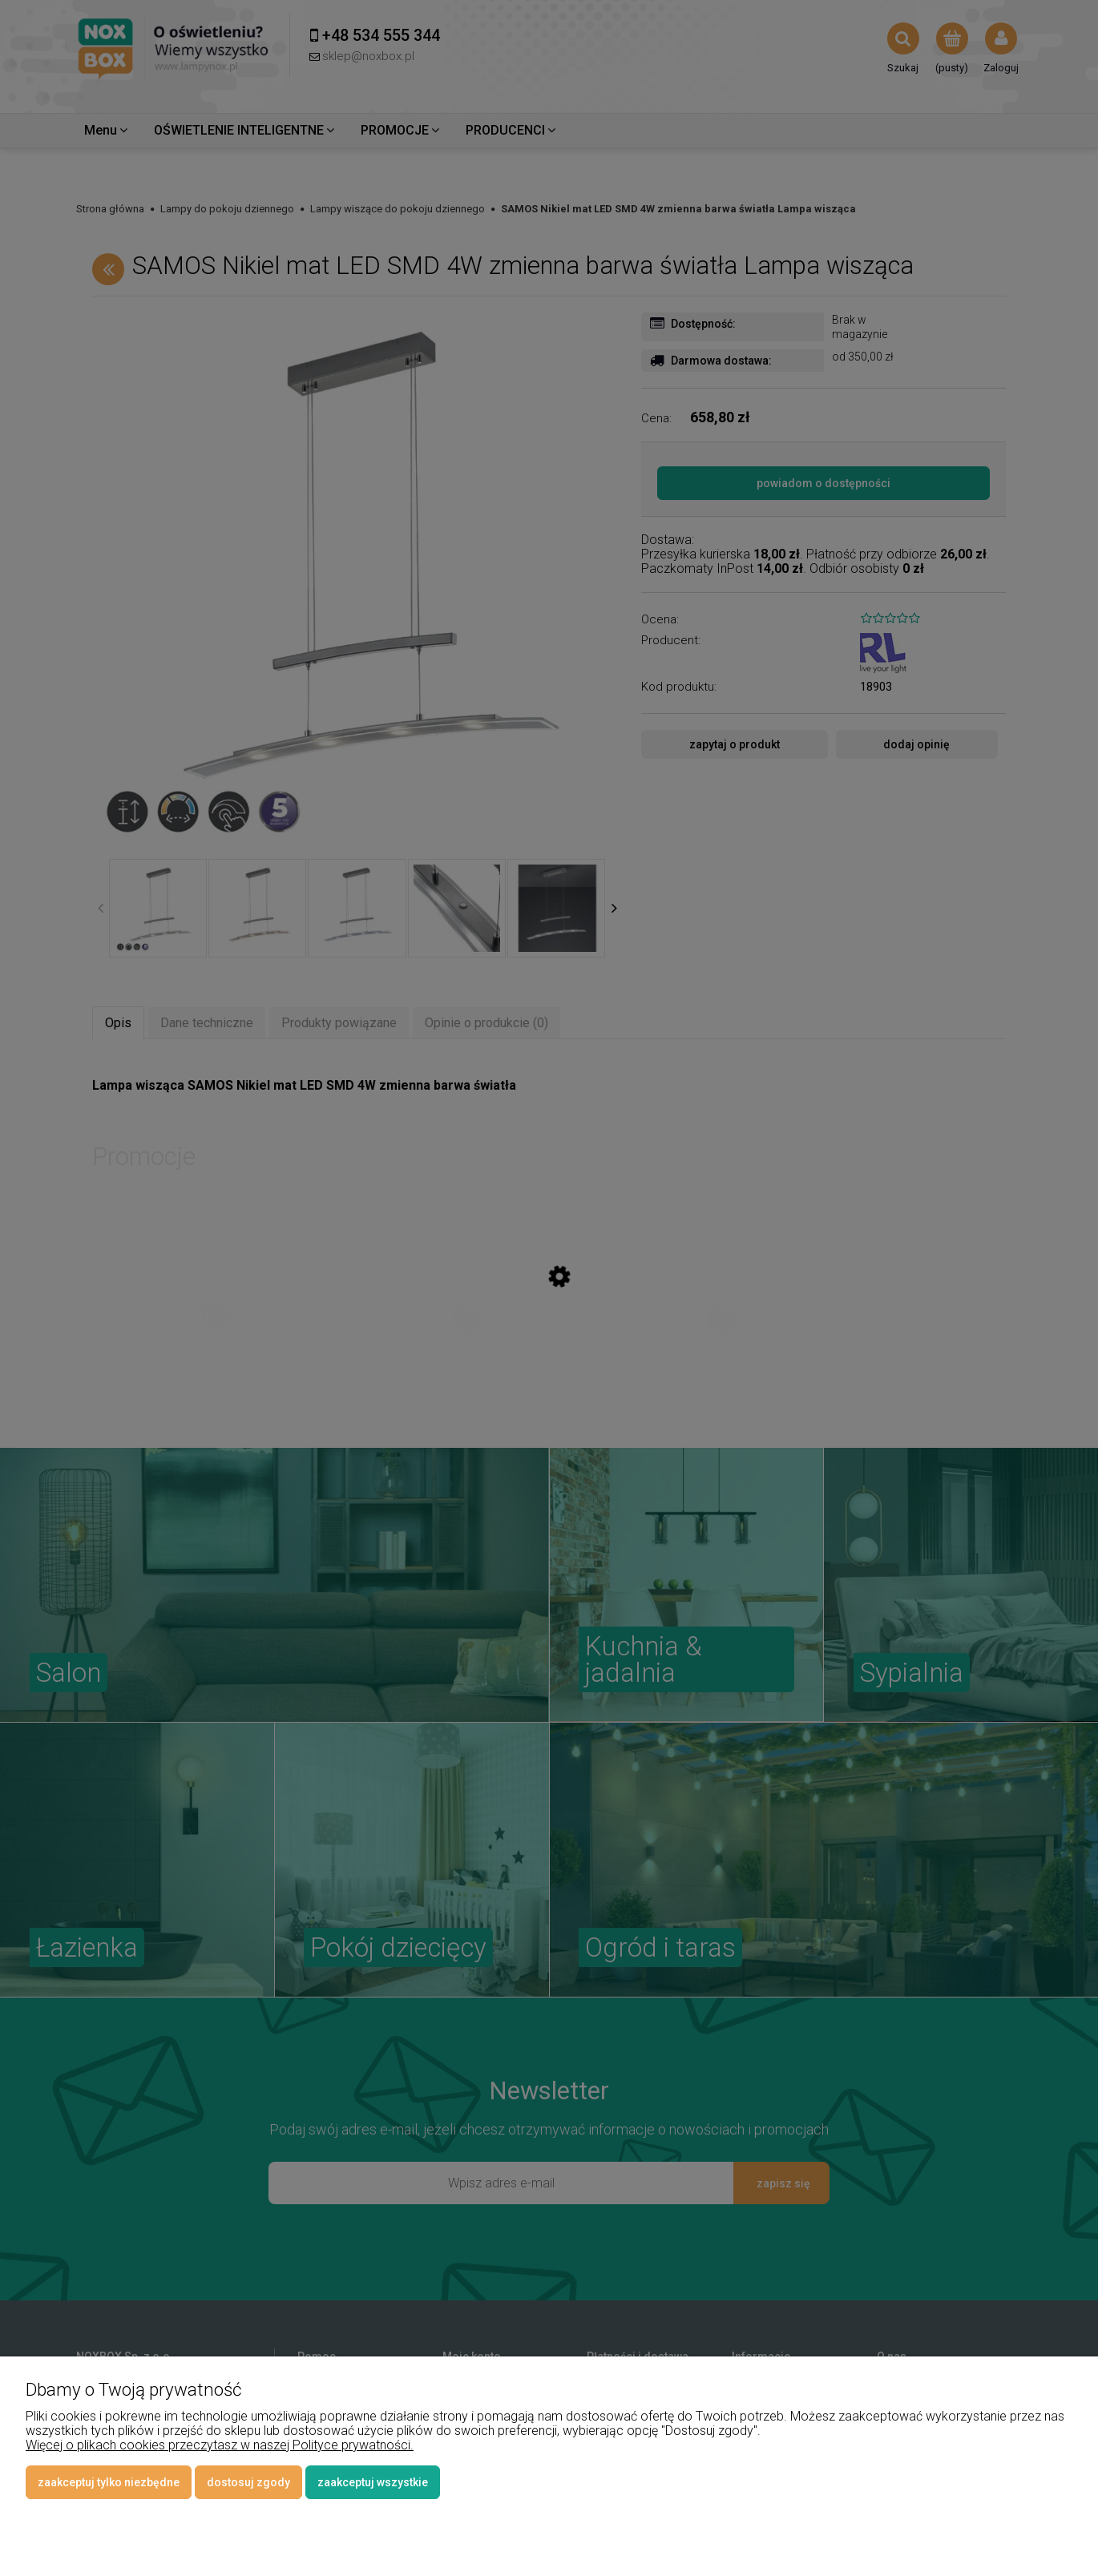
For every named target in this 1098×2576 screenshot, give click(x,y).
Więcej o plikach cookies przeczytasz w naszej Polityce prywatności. (220, 2445)
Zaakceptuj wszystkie (372, 2482)
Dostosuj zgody (248, 2482)
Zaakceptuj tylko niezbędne (109, 2482)
